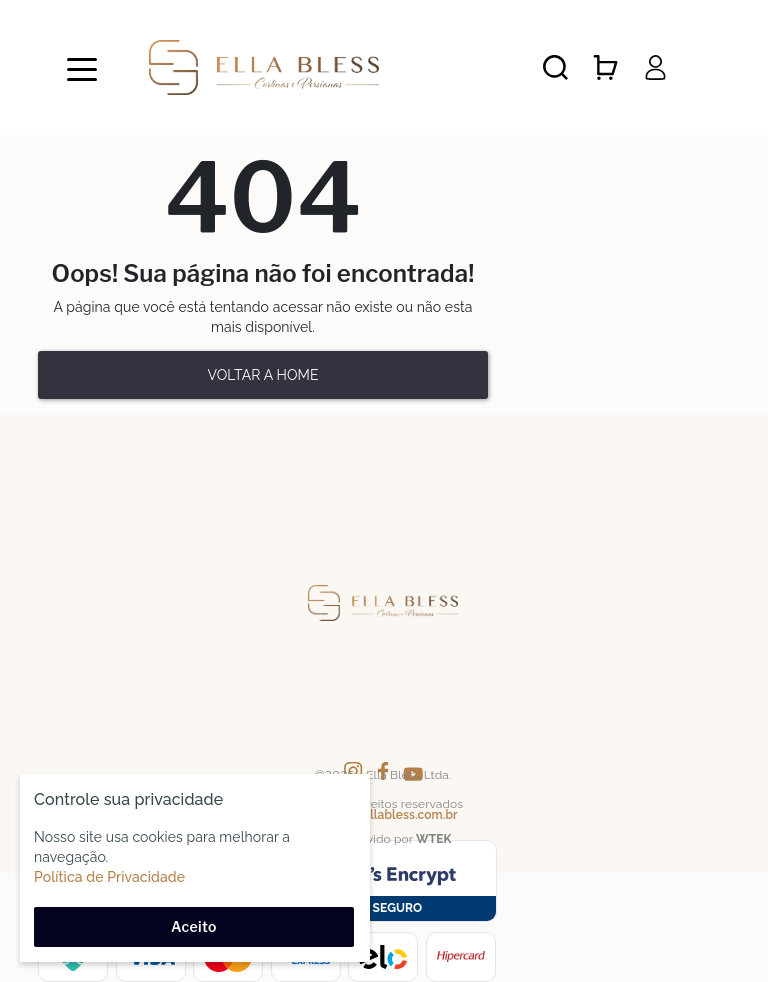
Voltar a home (262, 375)
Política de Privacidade (109, 877)
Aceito (194, 926)
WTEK (434, 839)
